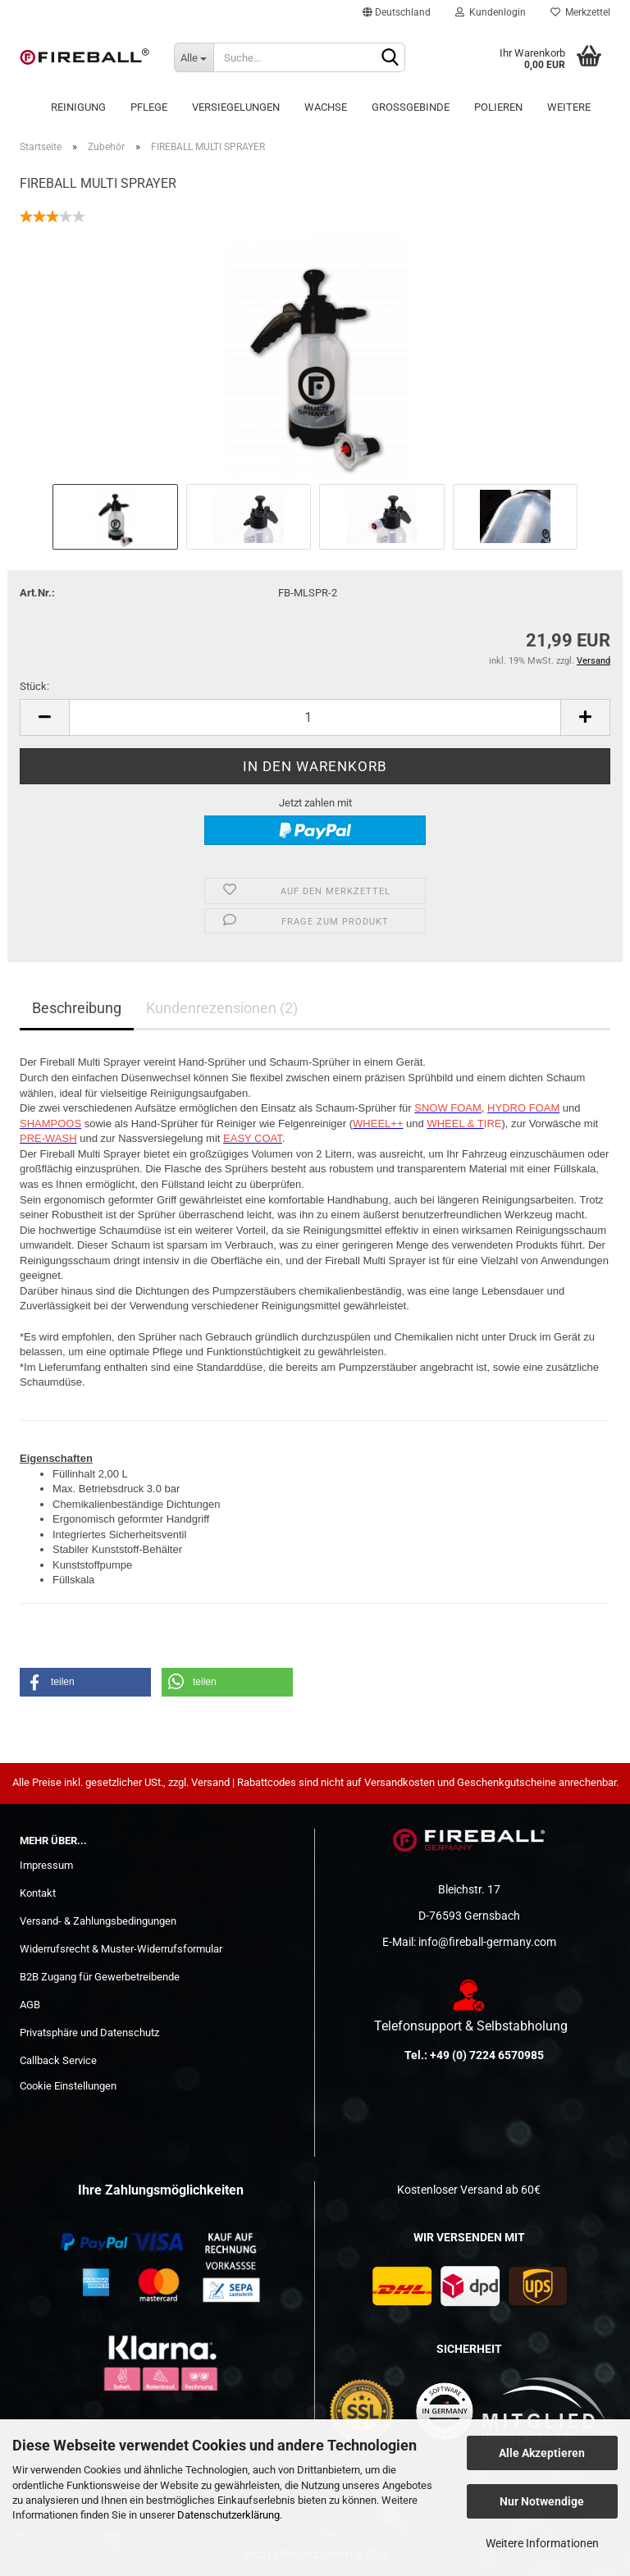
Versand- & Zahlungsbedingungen (98, 1921)
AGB (30, 2004)
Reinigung (78, 107)
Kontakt (38, 1893)
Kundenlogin (490, 12)
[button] (85, 1682)
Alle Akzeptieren (542, 2453)
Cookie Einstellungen (68, 2086)
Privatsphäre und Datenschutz (89, 2032)
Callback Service (58, 2060)
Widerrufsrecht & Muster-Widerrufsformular (121, 1949)
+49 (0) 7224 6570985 (487, 2055)
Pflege (148, 107)
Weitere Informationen (542, 2543)
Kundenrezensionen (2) (222, 1007)
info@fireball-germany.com (487, 1941)
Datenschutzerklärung (228, 2515)
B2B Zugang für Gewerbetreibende (100, 1977)
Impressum (46, 1865)
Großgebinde (411, 107)
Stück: (34, 686)
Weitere (569, 107)
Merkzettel (580, 12)
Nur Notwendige (542, 2501)
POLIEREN (498, 107)
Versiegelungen (236, 107)
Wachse (325, 107)
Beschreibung (76, 1007)
